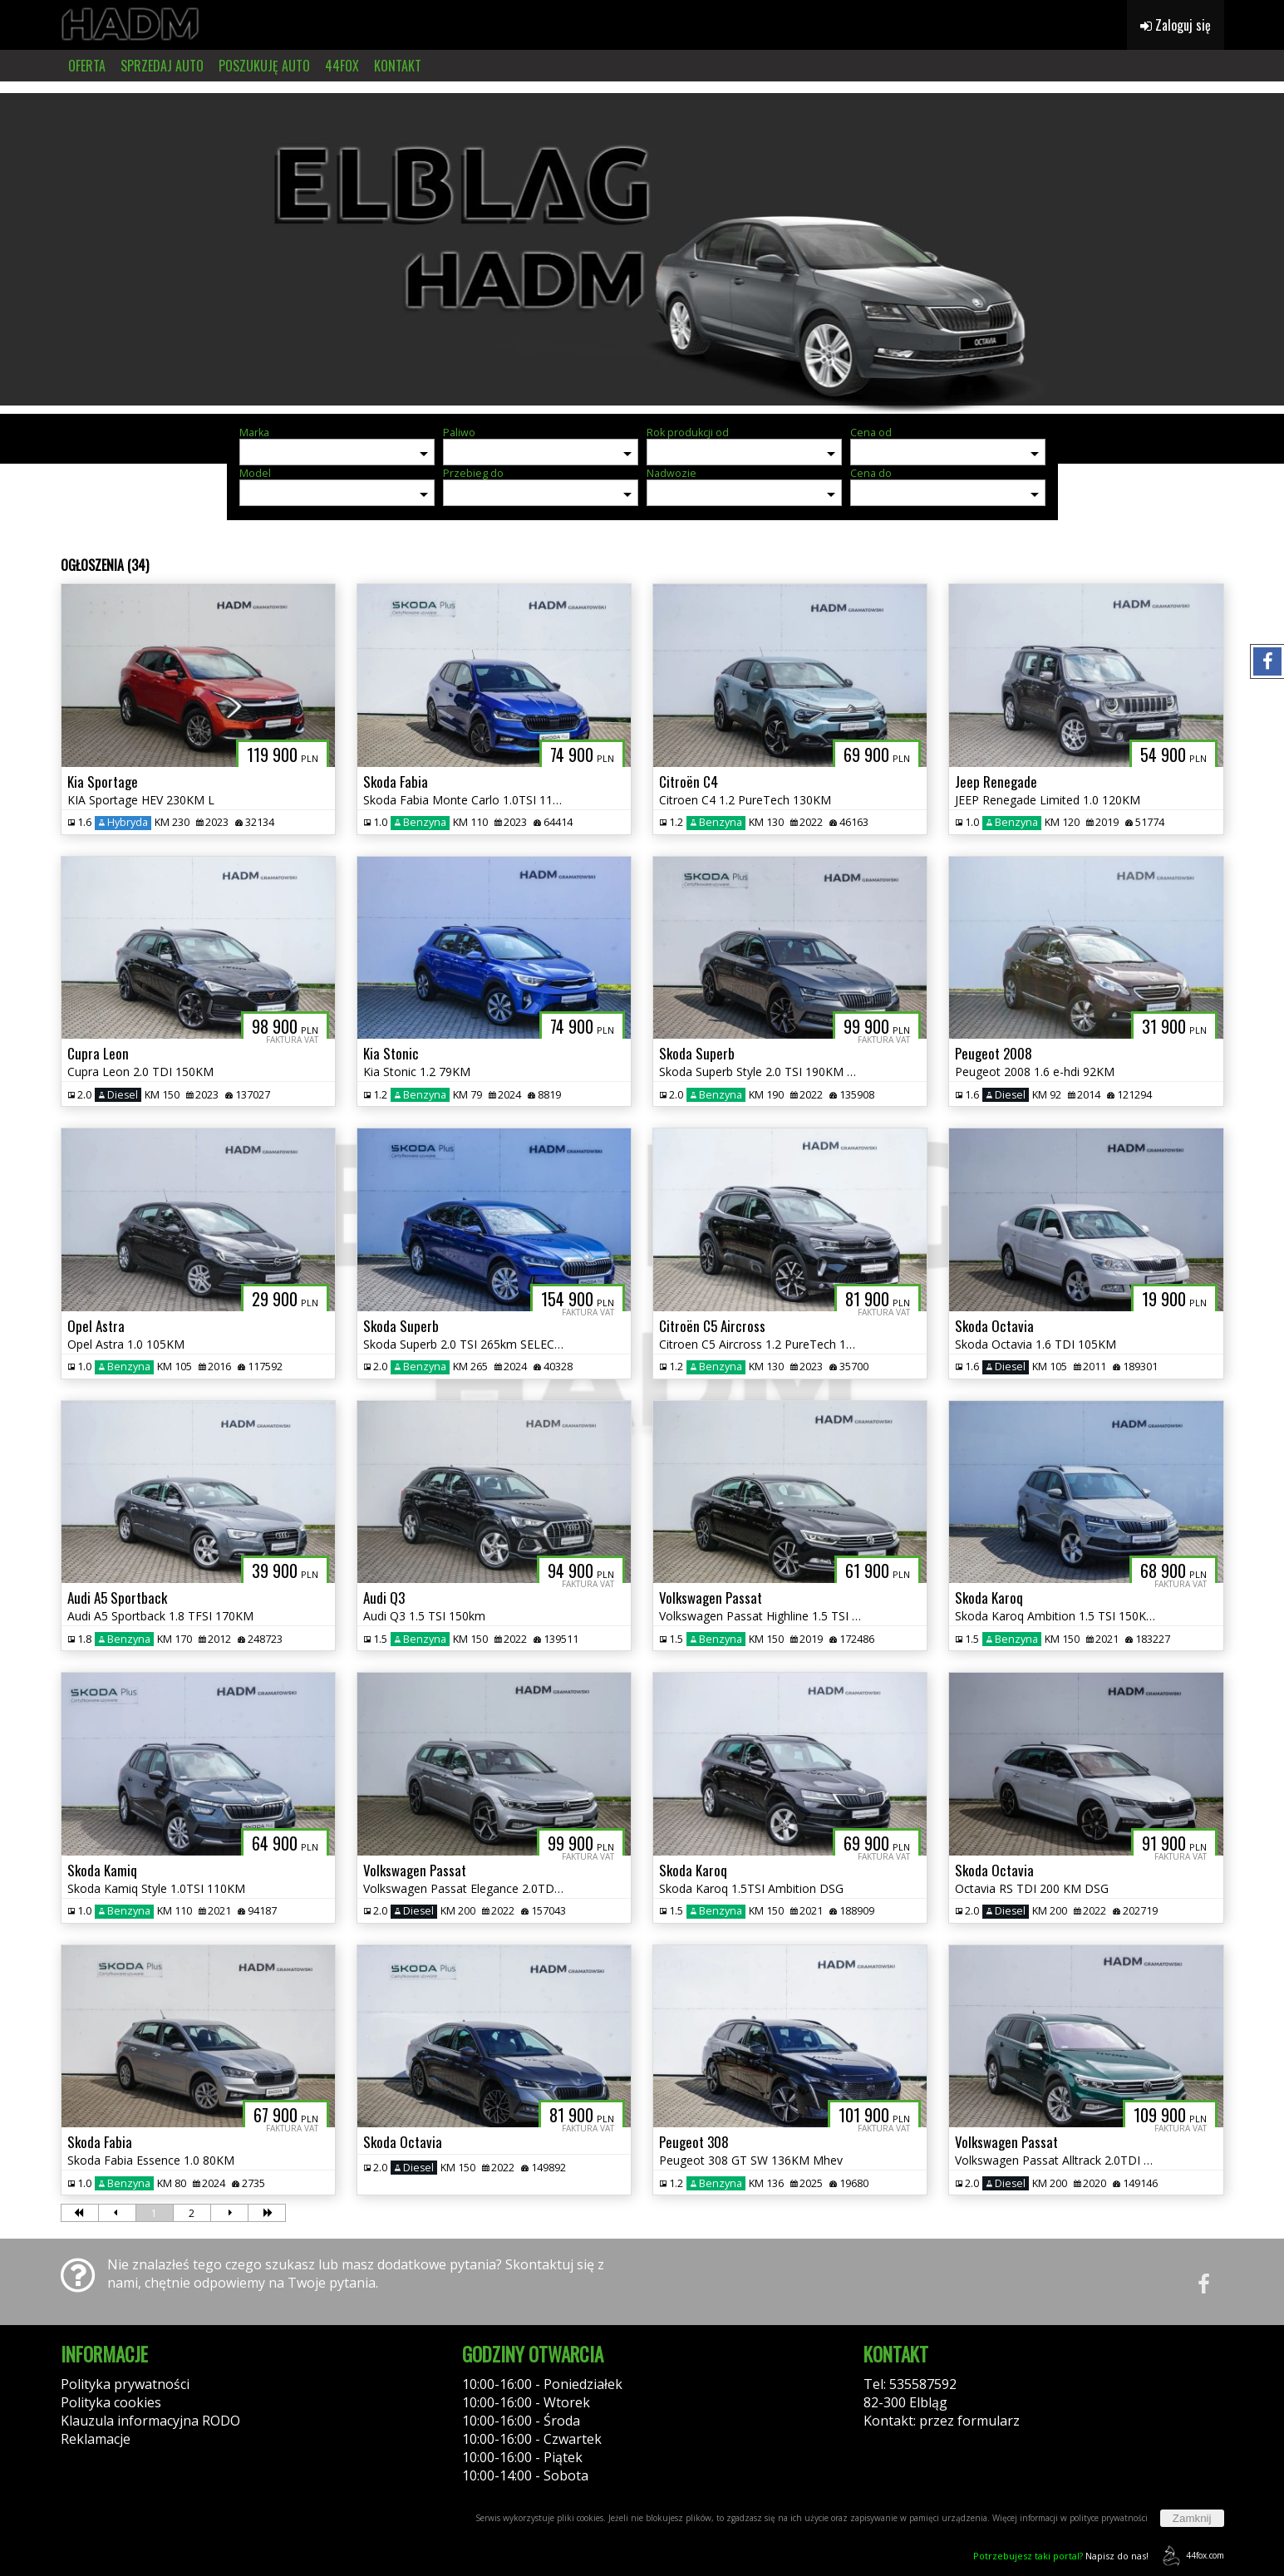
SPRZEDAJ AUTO (162, 66)
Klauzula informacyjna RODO (150, 2420)
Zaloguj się (1175, 25)
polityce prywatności (1109, 2518)
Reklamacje (95, 2439)
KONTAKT (397, 66)
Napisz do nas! (1061, 2555)
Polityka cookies (111, 2402)
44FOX (342, 66)
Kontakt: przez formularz (941, 2420)
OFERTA (87, 66)
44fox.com (1190, 2555)
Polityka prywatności (125, 2384)
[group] (642, 247)
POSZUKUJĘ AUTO (264, 66)
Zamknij (1192, 2518)
